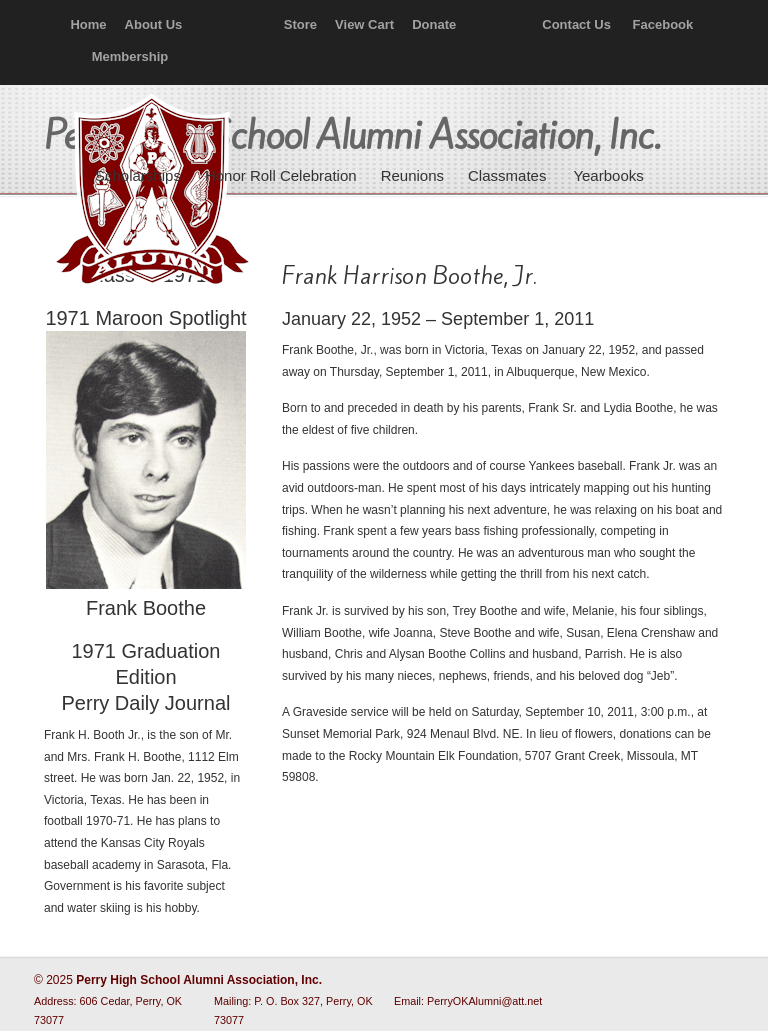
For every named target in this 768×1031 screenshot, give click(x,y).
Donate (434, 24)
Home (88, 24)
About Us (154, 24)
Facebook (663, 24)
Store (300, 24)
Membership (130, 56)
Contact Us (576, 24)
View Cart (364, 24)
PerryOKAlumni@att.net (484, 1001)
